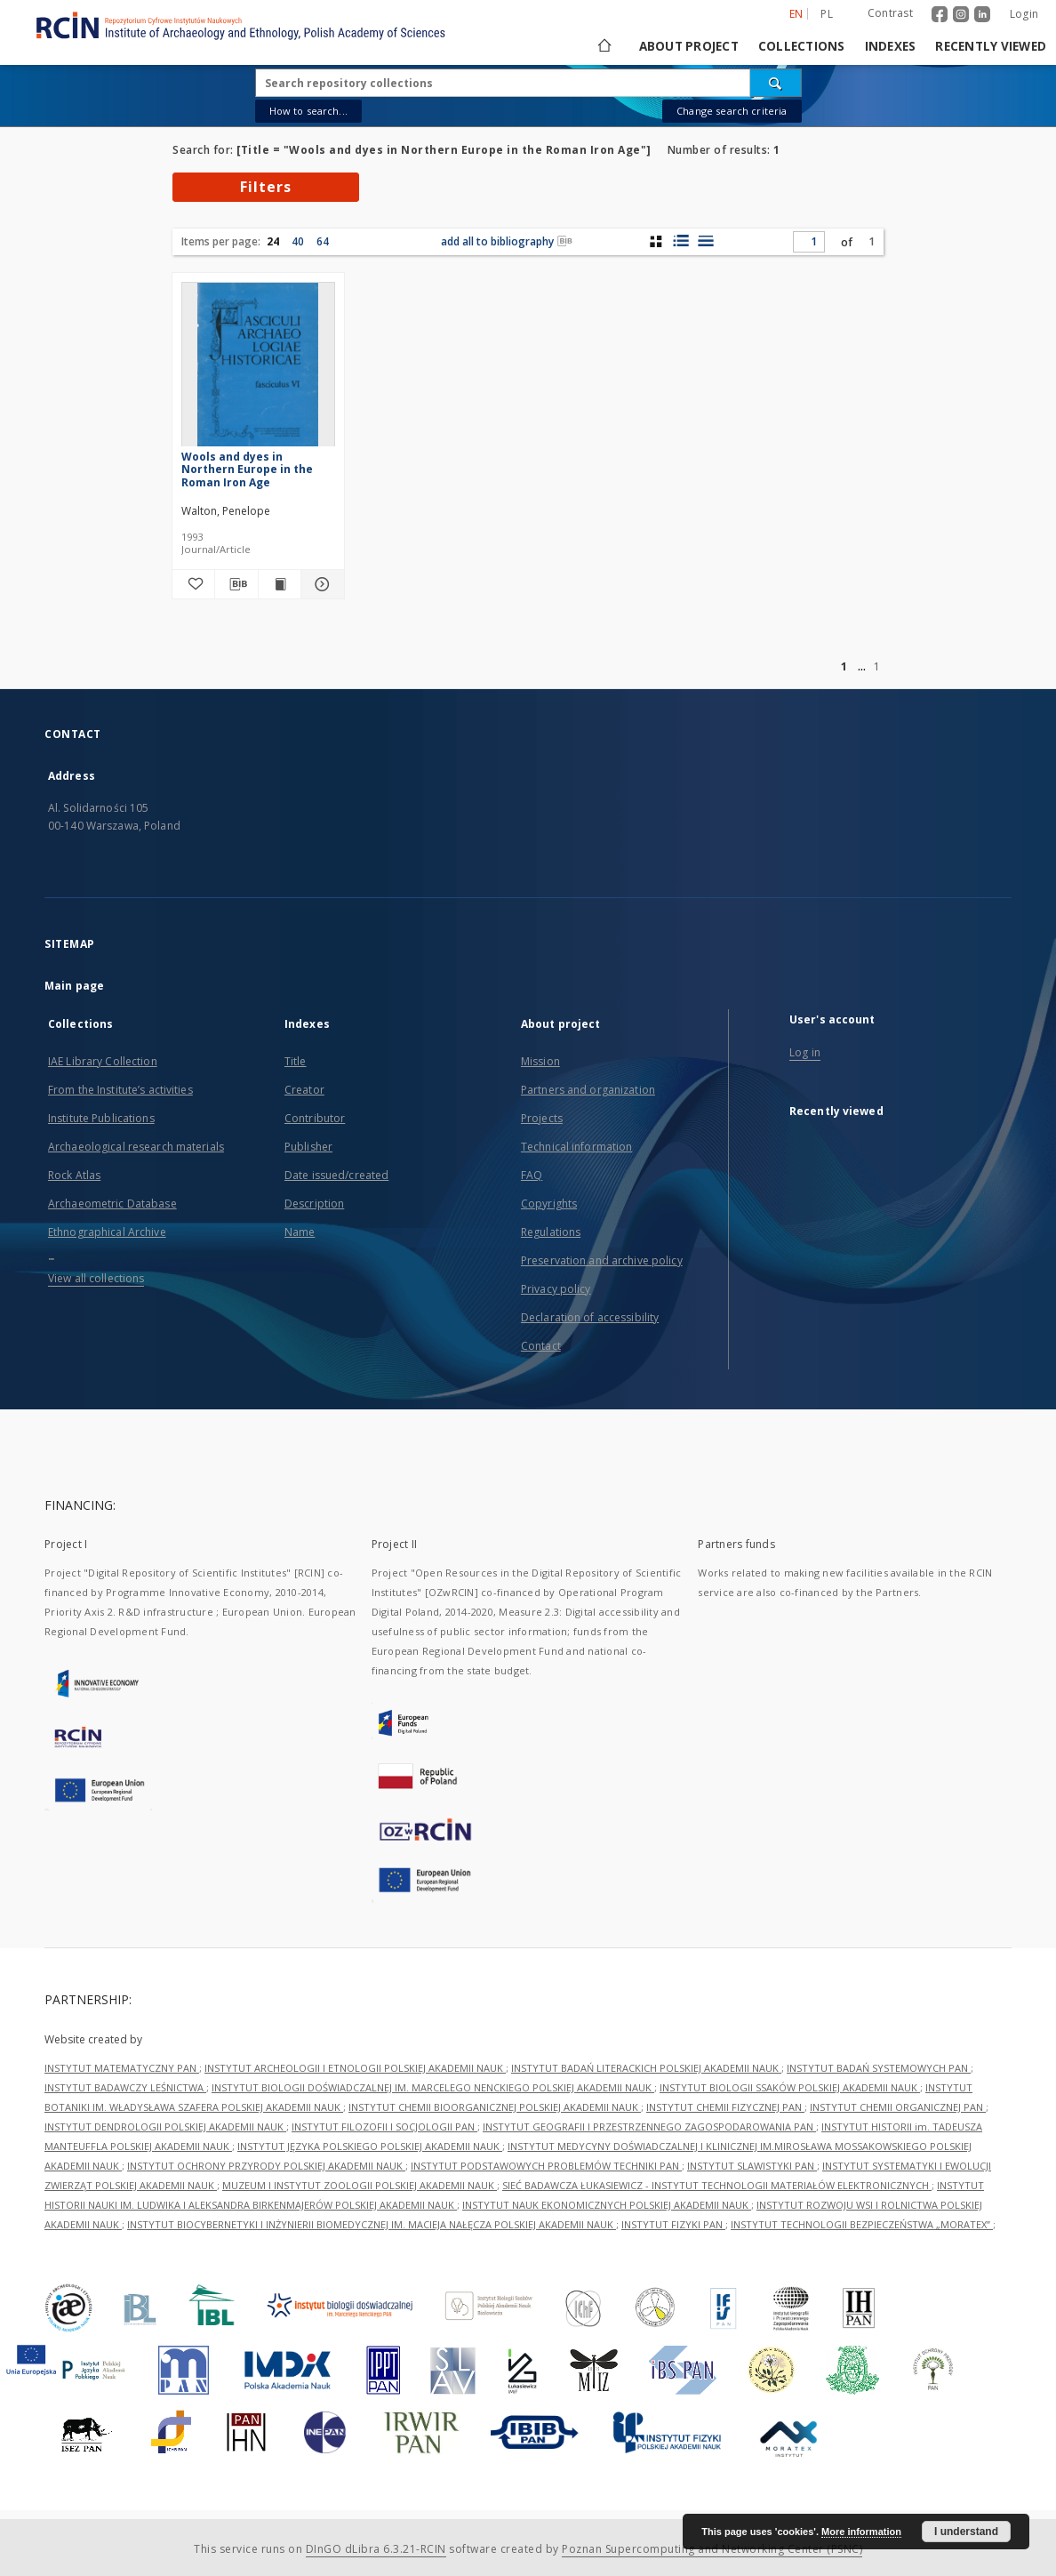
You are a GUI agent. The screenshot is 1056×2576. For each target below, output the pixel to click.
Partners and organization (588, 1089)
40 (298, 241)
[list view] (705, 241)
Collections (801, 46)
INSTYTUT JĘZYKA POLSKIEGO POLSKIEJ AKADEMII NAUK (369, 2146)
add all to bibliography (506, 241)
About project (689, 46)
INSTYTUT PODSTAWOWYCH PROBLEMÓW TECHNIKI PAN (546, 2165)
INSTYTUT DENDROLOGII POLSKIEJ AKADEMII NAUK (165, 2126)
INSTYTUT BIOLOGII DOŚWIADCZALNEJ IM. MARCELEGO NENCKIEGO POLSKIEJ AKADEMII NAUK (433, 2087)
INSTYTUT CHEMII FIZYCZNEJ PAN (725, 2107)
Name (299, 1232)
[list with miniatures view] (680, 241)
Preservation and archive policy (602, 1260)
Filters (266, 187)
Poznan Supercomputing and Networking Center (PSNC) (712, 2548)
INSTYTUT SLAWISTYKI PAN (752, 2165)
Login (1024, 13)
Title (295, 1061)
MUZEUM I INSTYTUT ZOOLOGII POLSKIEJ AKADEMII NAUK (359, 2185)
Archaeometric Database (112, 1203)
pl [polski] (826, 14)
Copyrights (549, 1203)
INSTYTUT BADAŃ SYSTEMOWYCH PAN (879, 2067)
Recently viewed (990, 46)
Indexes (890, 46)
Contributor (314, 1118)
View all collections (96, 1278)
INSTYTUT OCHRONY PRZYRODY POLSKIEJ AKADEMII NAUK (266, 2165)
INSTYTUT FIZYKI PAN (673, 2224)
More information (861, 2531)
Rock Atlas (74, 1175)
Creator (304, 1089)
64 (322, 241)
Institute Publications (101, 1118)
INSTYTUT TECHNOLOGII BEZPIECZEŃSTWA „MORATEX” (862, 2224)
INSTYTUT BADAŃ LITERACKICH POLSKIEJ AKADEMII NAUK (646, 2067)
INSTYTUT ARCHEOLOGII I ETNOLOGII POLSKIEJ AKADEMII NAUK (355, 2067)
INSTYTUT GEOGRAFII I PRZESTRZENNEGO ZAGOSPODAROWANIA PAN (649, 2126)
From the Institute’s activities (120, 1089)
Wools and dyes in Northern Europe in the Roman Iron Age (247, 469)
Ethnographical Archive (107, 1232)
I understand (966, 2531)
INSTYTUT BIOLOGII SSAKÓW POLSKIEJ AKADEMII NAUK (790, 2087)
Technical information (577, 1146)
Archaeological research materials (136, 1146)
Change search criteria (731, 110)
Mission (540, 1061)
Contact (541, 1345)
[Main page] (603, 46)
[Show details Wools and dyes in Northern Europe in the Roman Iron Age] (319, 584)
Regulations (550, 1232)
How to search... (308, 110)
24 (273, 241)
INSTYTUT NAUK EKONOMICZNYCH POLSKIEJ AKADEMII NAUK (606, 2204)
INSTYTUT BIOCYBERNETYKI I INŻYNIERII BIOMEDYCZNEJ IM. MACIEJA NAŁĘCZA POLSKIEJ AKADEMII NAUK (371, 2224)
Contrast (890, 12)
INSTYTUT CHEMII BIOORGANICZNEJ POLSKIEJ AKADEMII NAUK (494, 2107)
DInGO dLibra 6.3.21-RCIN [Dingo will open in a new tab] (376, 2548)
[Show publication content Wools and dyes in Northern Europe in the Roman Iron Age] (279, 584)
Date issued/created (336, 1175)
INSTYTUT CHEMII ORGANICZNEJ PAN (898, 2107)
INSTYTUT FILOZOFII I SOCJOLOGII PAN (384, 2126)
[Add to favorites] (193, 584)
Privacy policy (556, 1288)
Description (314, 1203)
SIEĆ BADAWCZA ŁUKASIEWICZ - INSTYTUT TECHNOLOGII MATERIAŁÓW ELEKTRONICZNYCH (717, 2185)
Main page (74, 985)
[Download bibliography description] (236, 584)
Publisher (308, 1146)
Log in (804, 1052)
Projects (542, 1118)
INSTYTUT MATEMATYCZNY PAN (121, 2067)
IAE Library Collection (102, 1061)
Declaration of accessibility (590, 1317)
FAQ (531, 1175)
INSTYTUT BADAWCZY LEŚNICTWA (125, 2087)
